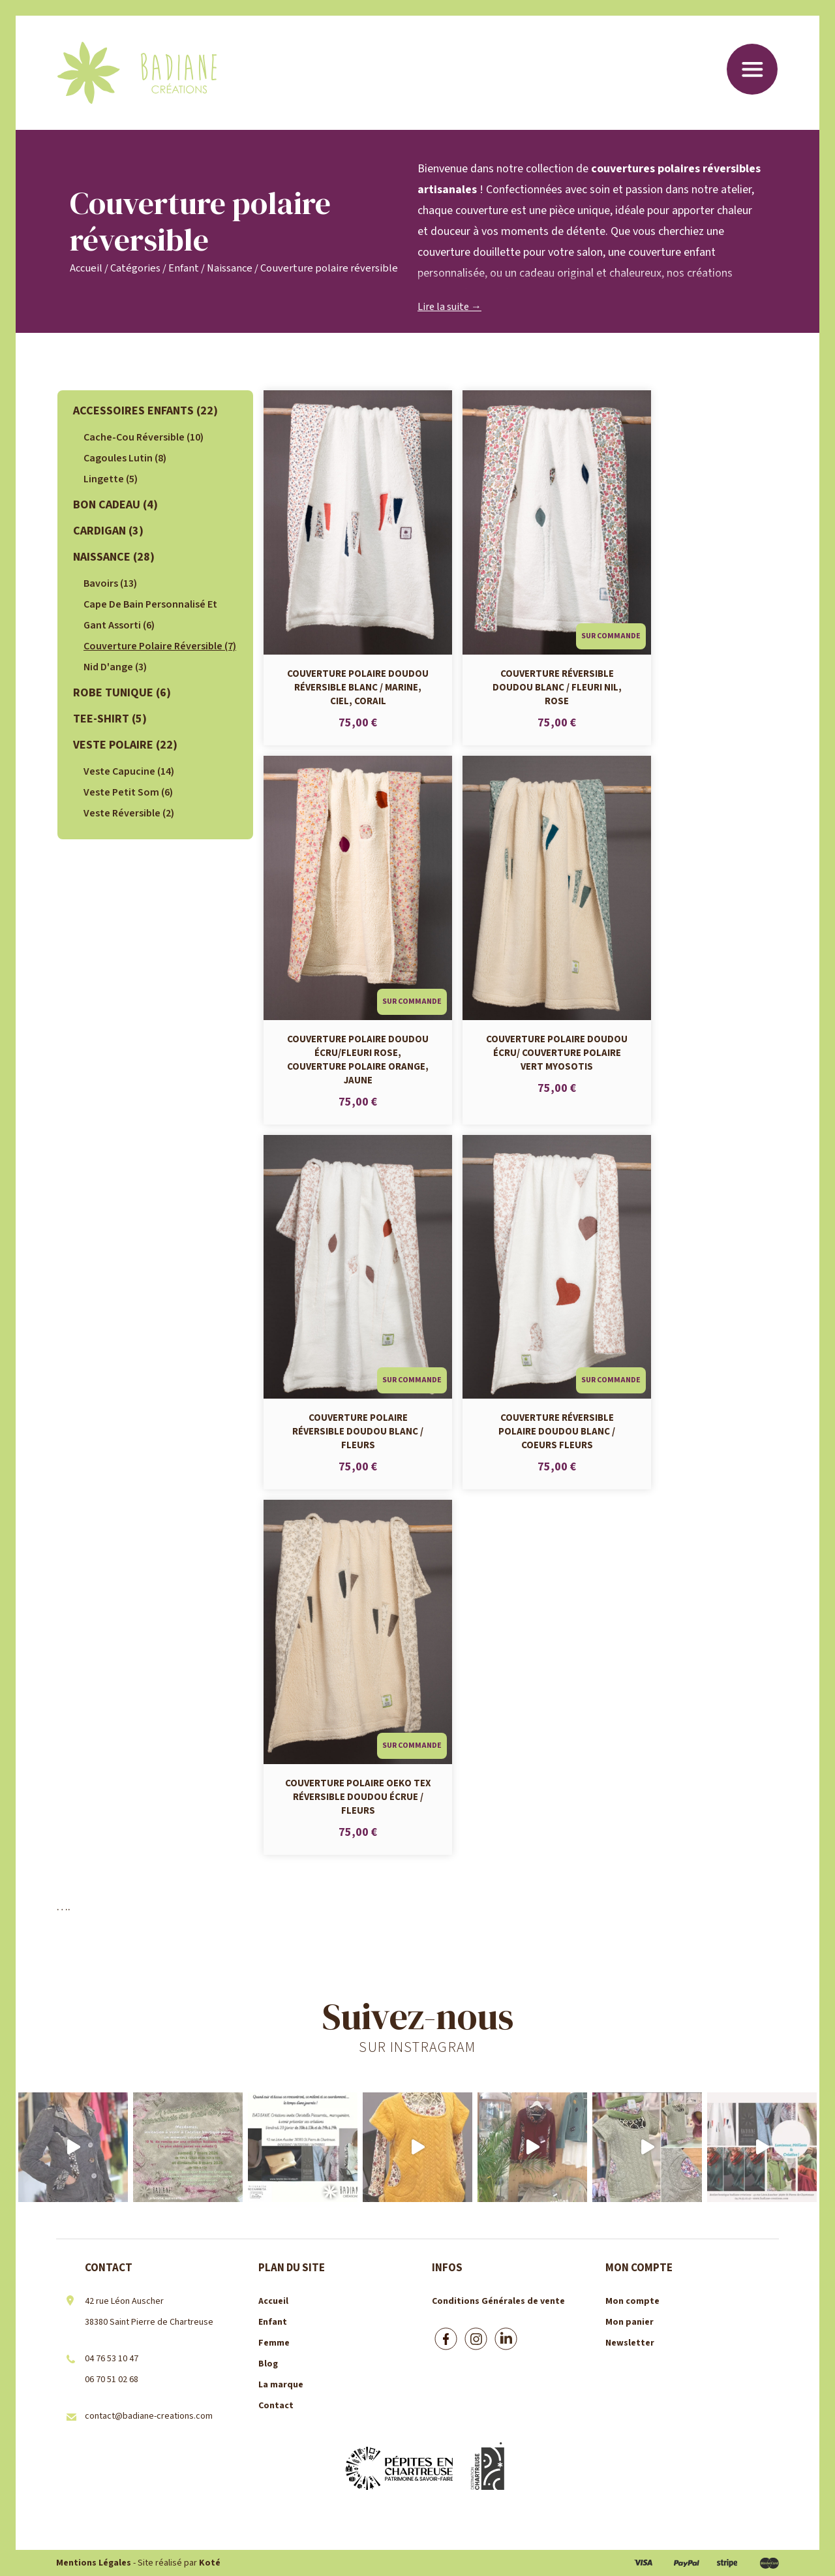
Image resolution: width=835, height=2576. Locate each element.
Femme (274, 2343)
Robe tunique (122, 693)
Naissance (229, 268)
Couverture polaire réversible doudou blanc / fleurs (357, 1431)
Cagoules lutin (125, 458)
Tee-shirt (110, 719)
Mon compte (632, 2301)
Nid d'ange (115, 667)
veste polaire (125, 745)
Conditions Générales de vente (498, 2301)
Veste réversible (129, 813)
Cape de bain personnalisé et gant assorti (150, 614)
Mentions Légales (93, 2562)
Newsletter (629, 2343)
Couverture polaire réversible (160, 646)
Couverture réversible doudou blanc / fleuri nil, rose (557, 687)
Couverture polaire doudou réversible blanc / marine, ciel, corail (358, 687)
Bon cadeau (115, 505)
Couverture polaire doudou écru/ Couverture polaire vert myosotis (557, 1052)
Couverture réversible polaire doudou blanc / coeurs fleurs (556, 1431)
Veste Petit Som (128, 792)
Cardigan (108, 531)
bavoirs (110, 583)
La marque (280, 2384)
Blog (268, 2363)
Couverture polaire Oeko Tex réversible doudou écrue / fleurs (358, 1796)
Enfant (183, 268)
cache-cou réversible (144, 437)
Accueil (86, 268)
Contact (276, 2405)
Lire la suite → (449, 307)
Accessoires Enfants (145, 411)
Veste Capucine (129, 771)
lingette (111, 479)
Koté (209, 2562)
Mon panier (629, 2322)
